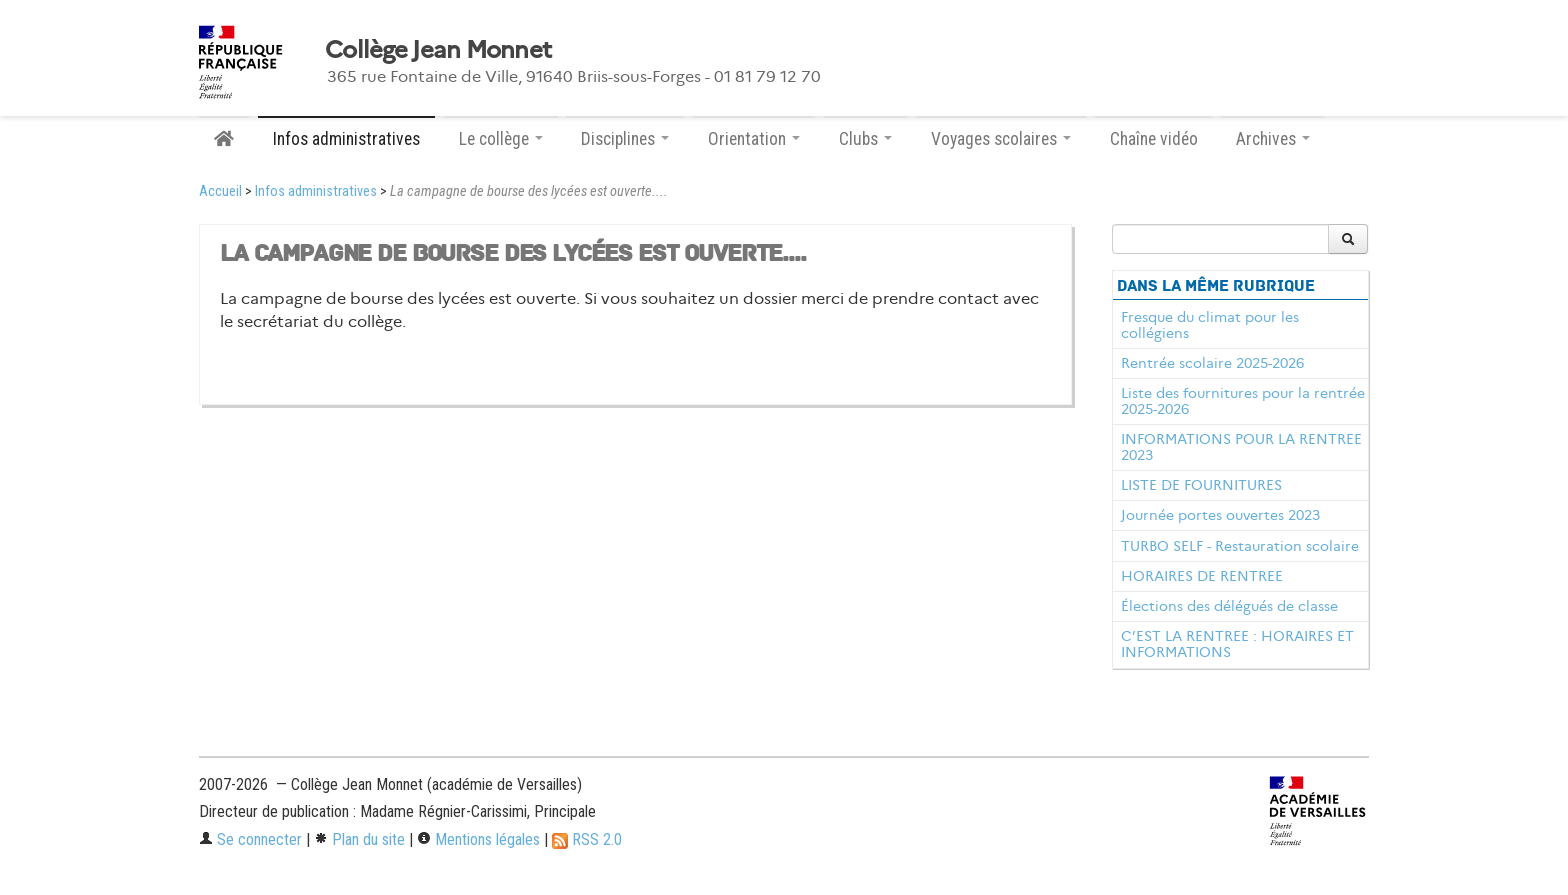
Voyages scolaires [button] (1001, 139)
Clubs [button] (865, 139)
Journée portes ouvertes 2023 (1220, 515)
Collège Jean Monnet (438, 50)
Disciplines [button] (625, 139)
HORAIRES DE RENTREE (1202, 576)
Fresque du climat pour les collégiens (1210, 325)
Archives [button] (1273, 139)
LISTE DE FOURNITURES (1201, 485)
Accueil (220, 191)
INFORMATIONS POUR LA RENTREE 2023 (1241, 447)
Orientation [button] (754, 139)
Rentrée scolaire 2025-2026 (1212, 363)
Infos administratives (346, 139)
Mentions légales (478, 839)
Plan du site (359, 839)
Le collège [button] (501, 139)
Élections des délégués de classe (1229, 606)
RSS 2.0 (587, 839)
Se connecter (250, 839)
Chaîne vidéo (1154, 139)
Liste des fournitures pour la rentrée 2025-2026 (1243, 401)
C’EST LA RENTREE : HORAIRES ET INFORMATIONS (1237, 644)
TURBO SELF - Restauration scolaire (1240, 546)
